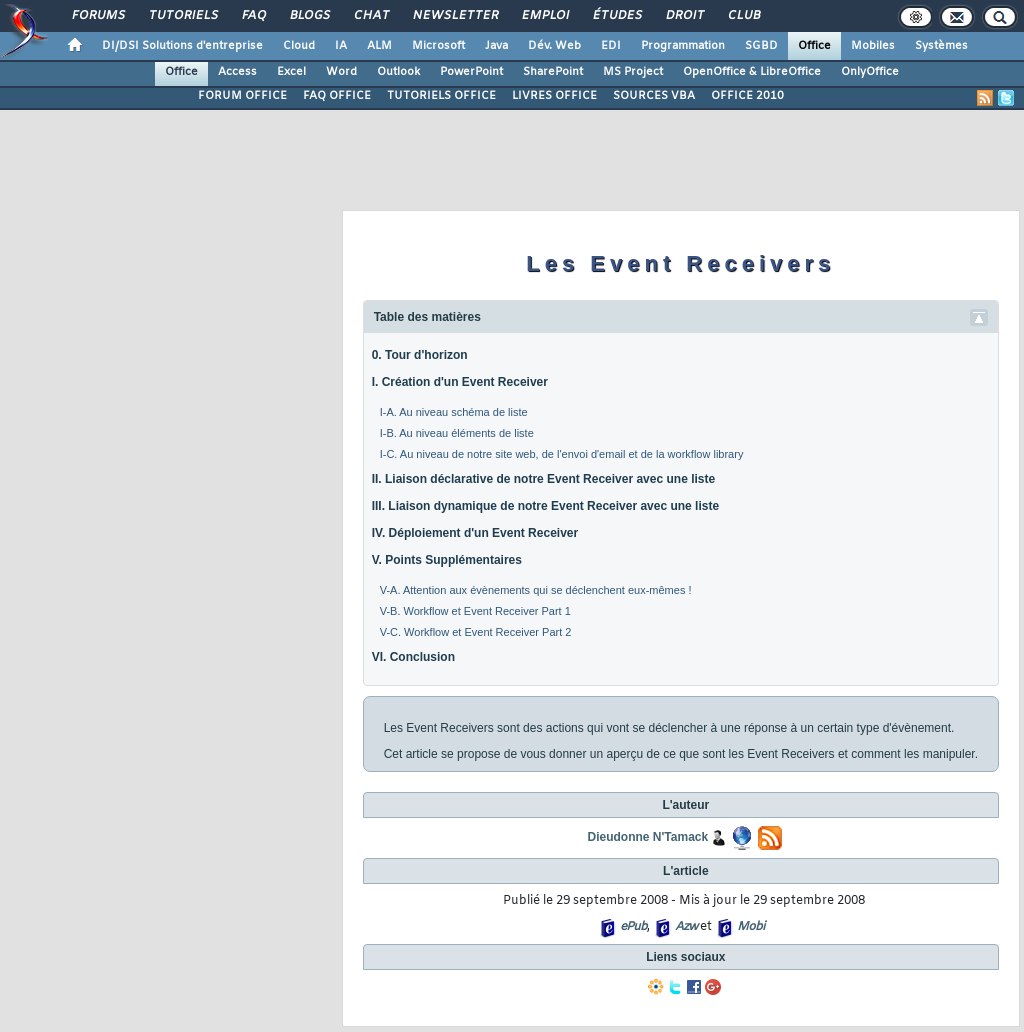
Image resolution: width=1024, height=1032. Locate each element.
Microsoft (438, 46)
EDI (611, 46)
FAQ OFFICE (337, 96)
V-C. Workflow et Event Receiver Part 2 (476, 632)
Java (496, 46)
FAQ (253, 16)
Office (814, 46)
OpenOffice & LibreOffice (752, 72)
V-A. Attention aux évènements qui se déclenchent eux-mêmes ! (536, 590)
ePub (633, 927)
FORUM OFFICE (242, 96)
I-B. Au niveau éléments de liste (457, 433)
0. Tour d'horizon (420, 355)
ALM (379, 46)
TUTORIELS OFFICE (441, 96)
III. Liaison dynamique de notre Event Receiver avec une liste (545, 506)
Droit (684, 16)
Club (743, 16)
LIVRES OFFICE (554, 96)
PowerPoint (471, 72)
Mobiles (873, 46)
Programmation (683, 46)
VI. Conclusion (413, 657)
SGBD (761, 46)
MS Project (633, 72)
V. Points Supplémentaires (447, 560)
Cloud (299, 46)
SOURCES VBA (654, 96)
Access (237, 72)
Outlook (398, 72)
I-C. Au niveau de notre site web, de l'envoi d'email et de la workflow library (562, 454)
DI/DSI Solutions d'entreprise (182, 46)
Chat (370, 16)
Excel (291, 72)
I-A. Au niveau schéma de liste (454, 412)
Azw (686, 927)
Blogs (309, 16)
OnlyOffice (870, 72)
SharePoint (553, 72)
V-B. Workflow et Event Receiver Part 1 (475, 611)
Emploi (544, 16)
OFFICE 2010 (747, 96)
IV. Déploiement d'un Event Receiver (475, 533)
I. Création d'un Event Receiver (460, 382)
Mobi (750, 927)
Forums (97, 16)
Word (341, 72)
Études (616, 16)
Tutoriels (182, 16)
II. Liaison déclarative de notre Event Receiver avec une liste (543, 479)
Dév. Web (554, 46)
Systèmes (941, 46)
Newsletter (454, 16)
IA (341, 46)
